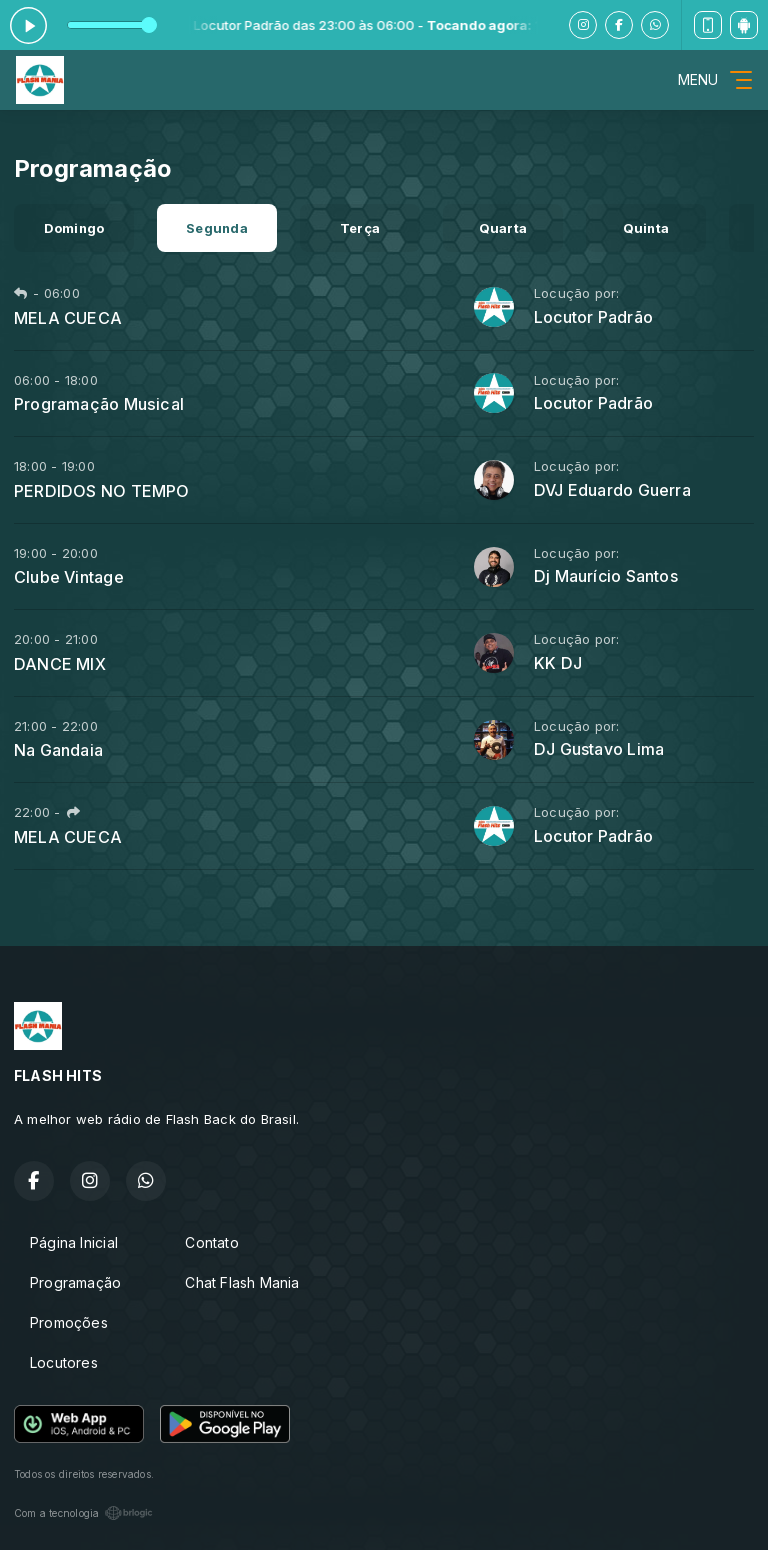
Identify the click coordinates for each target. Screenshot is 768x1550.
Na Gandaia (58, 750)
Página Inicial (74, 1242)
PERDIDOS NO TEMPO (102, 491)
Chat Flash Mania (242, 1282)
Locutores (64, 1362)
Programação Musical (99, 404)
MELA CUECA (68, 318)
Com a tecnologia (83, 1513)
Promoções (69, 1322)
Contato (211, 1242)
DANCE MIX (60, 664)
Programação (75, 1282)
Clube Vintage (69, 577)
